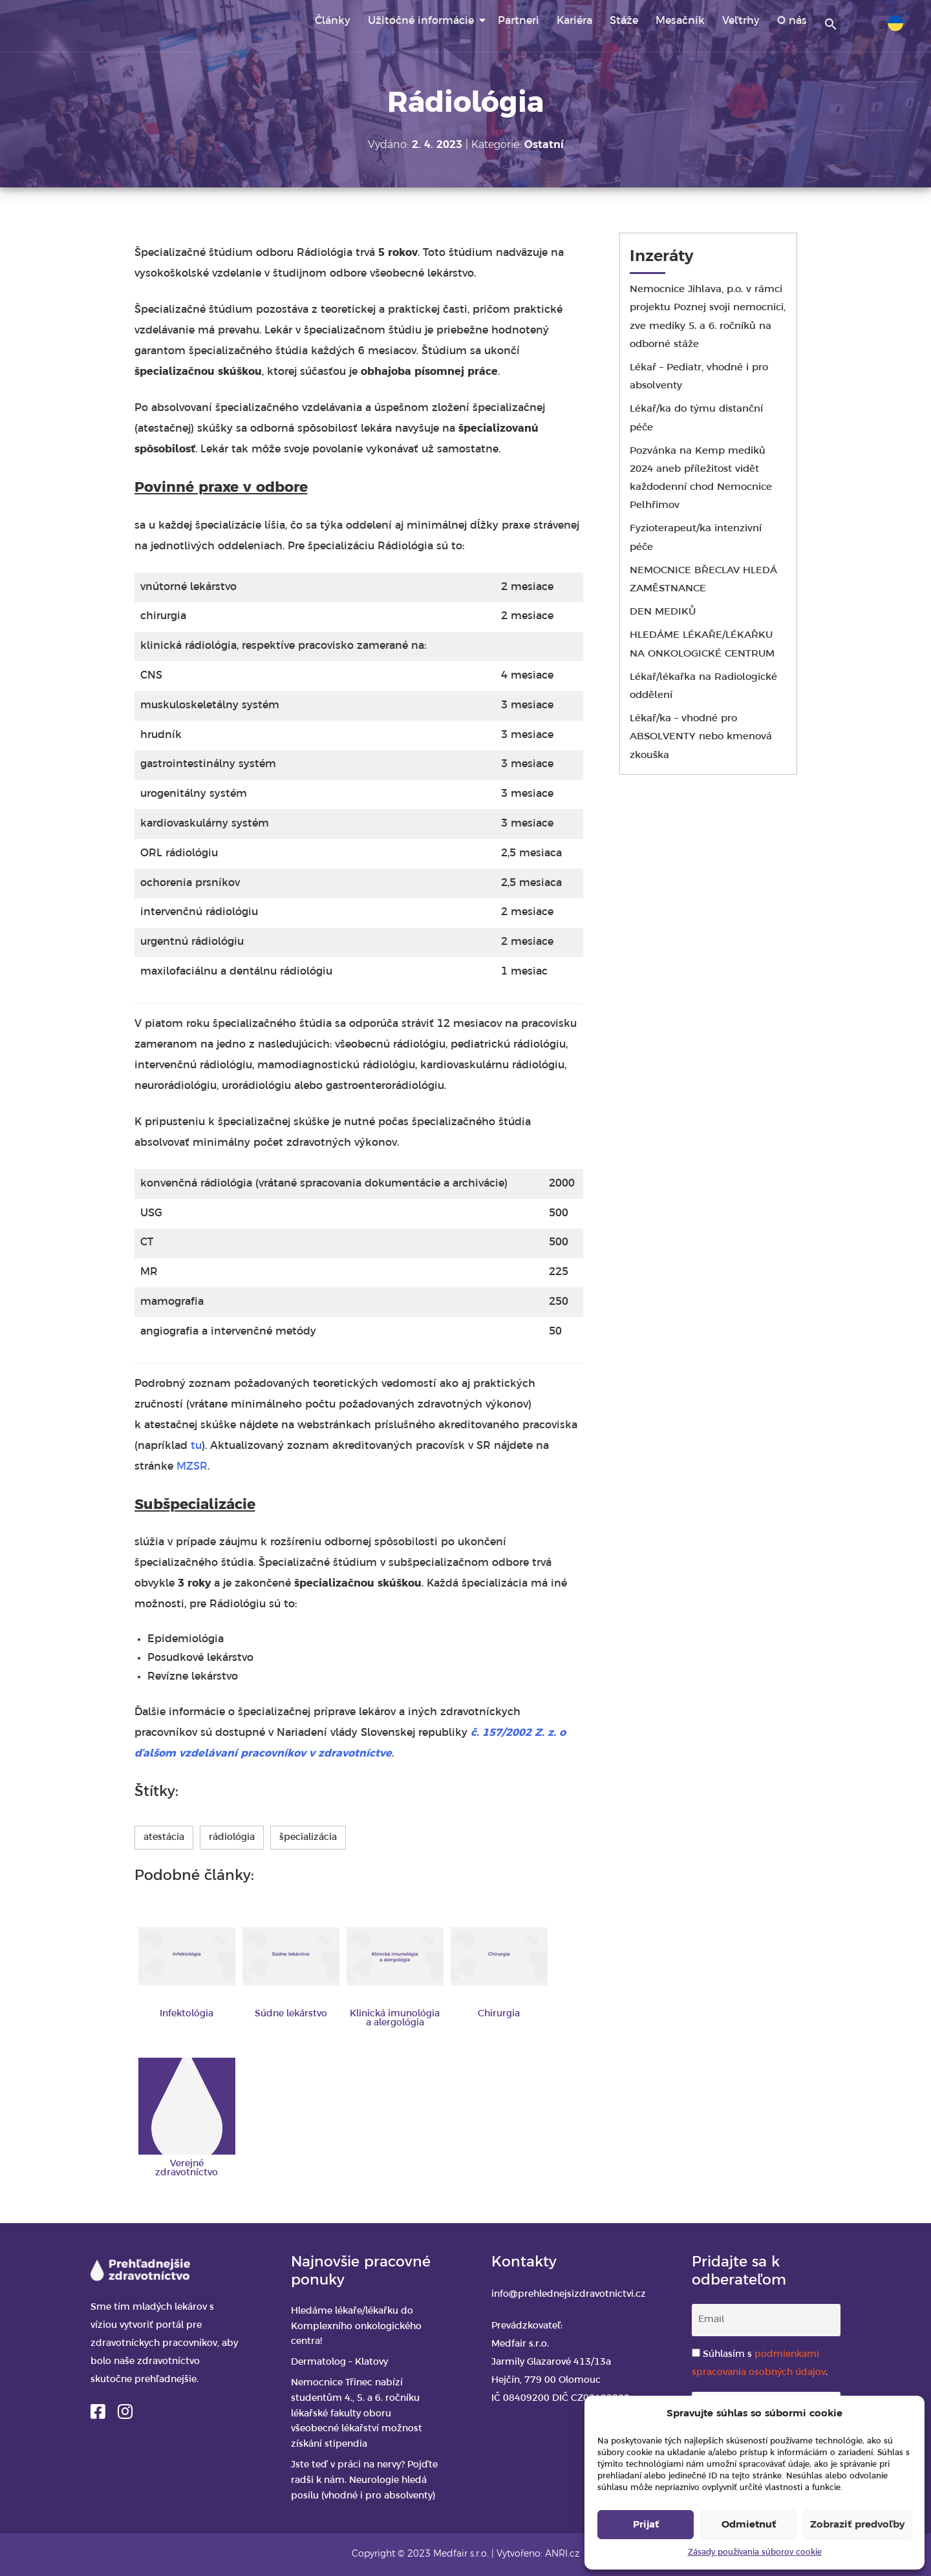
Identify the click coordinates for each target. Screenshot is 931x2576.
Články (332, 21)
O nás (792, 21)
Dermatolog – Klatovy (339, 2362)
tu (196, 1446)
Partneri (518, 21)
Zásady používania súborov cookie (755, 2552)
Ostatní (544, 145)
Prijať (646, 2524)
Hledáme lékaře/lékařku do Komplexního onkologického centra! (356, 2327)
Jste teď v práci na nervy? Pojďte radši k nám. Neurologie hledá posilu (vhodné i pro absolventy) (364, 2480)
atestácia (164, 1837)
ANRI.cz (562, 2554)
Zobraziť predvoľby (857, 2524)
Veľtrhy (741, 21)
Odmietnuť (749, 2524)
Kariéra (574, 21)
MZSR (192, 1467)
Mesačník (680, 21)
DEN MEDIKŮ (663, 612)
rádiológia (232, 1837)
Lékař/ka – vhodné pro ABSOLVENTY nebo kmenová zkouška (701, 736)
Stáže (624, 21)
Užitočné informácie (421, 21)
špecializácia (308, 1837)
